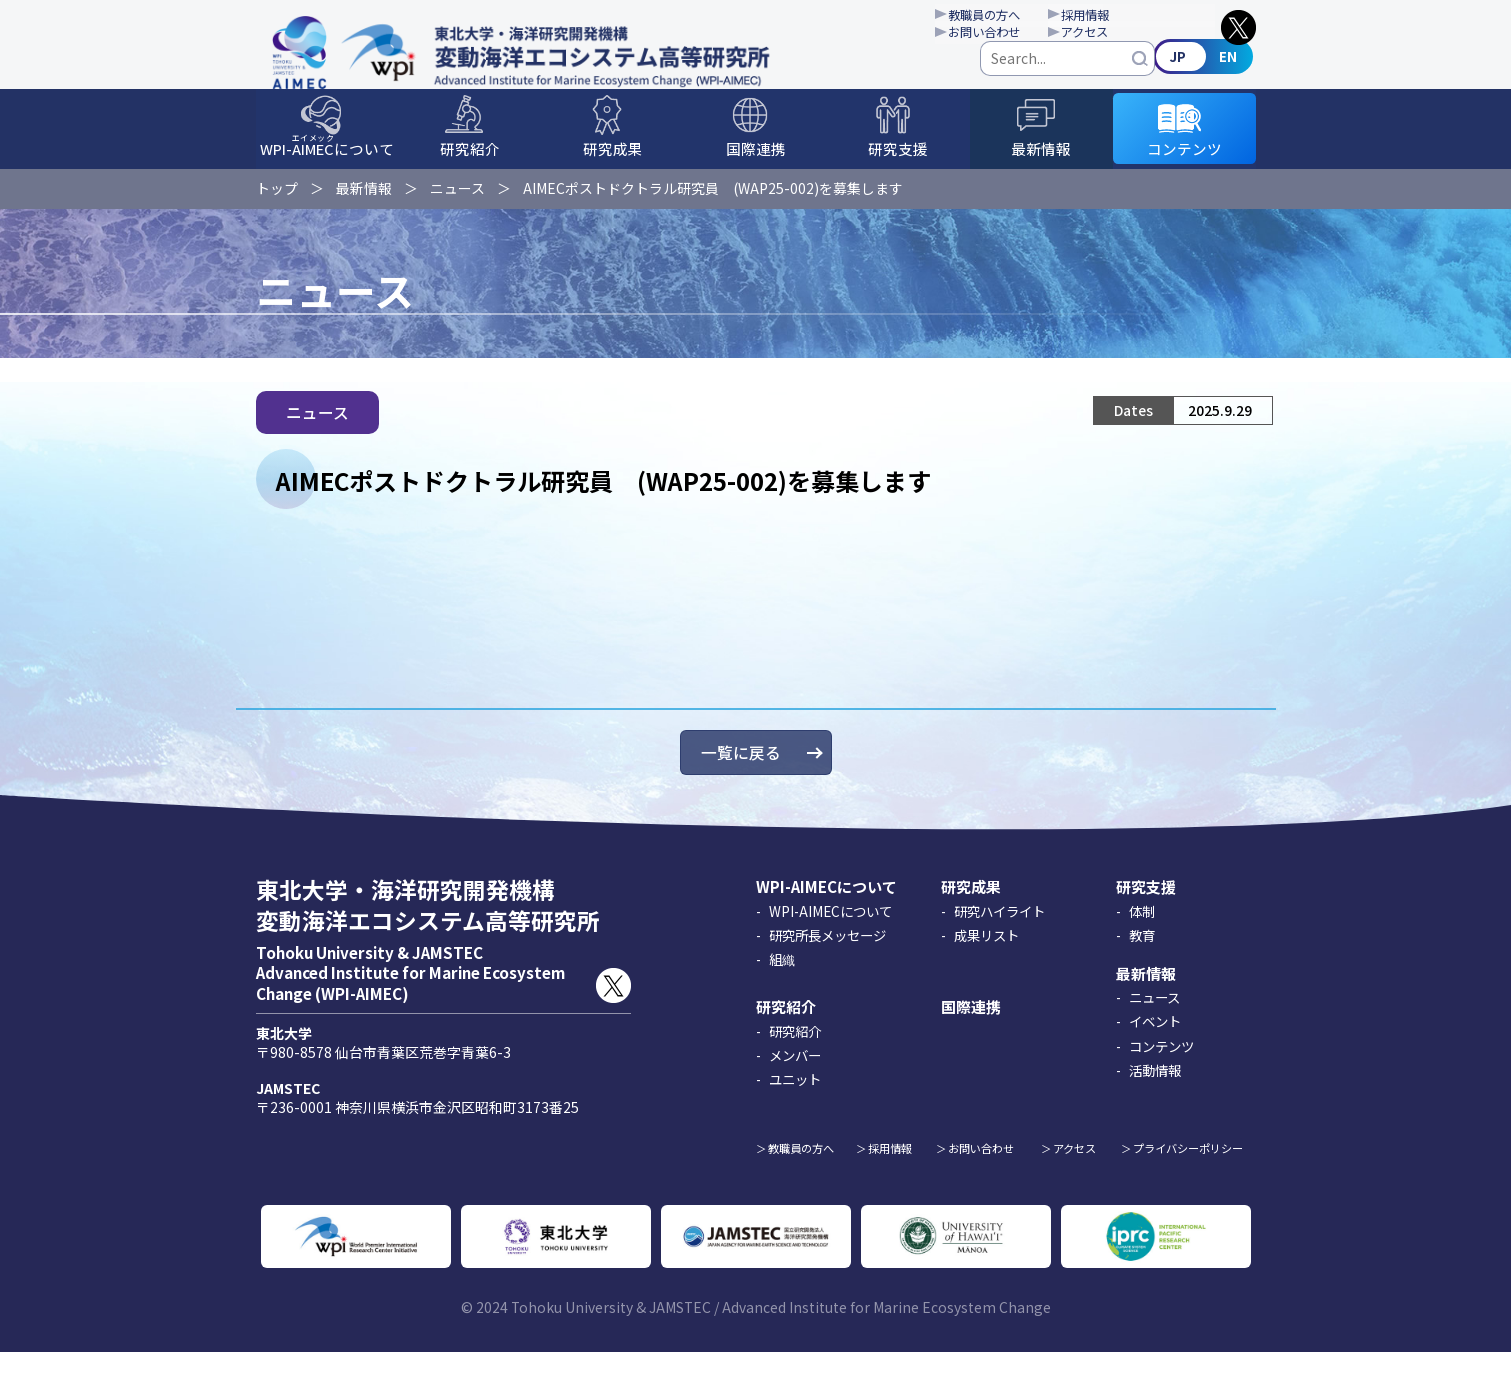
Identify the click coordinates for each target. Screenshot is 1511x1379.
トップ (277, 204)
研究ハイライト (999, 938)
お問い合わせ (1012, 36)
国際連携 (756, 167)
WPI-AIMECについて (826, 914)
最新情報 (1041, 167)
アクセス (1129, 36)
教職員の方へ (1012, 16)
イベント (1155, 1049)
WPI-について (326, 165)
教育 (1142, 962)
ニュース (457, 204)
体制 (1142, 938)
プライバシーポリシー (1188, 1176)
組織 (782, 987)
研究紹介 (470, 167)
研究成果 (613, 167)
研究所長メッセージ (827, 962)
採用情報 (1130, 16)
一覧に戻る (741, 780)
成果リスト (986, 962)
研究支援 (898, 167)
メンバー (795, 1082)
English (1206, 72)
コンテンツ (1184, 167)
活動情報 (1155, 1097)
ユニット (795, 1107)
